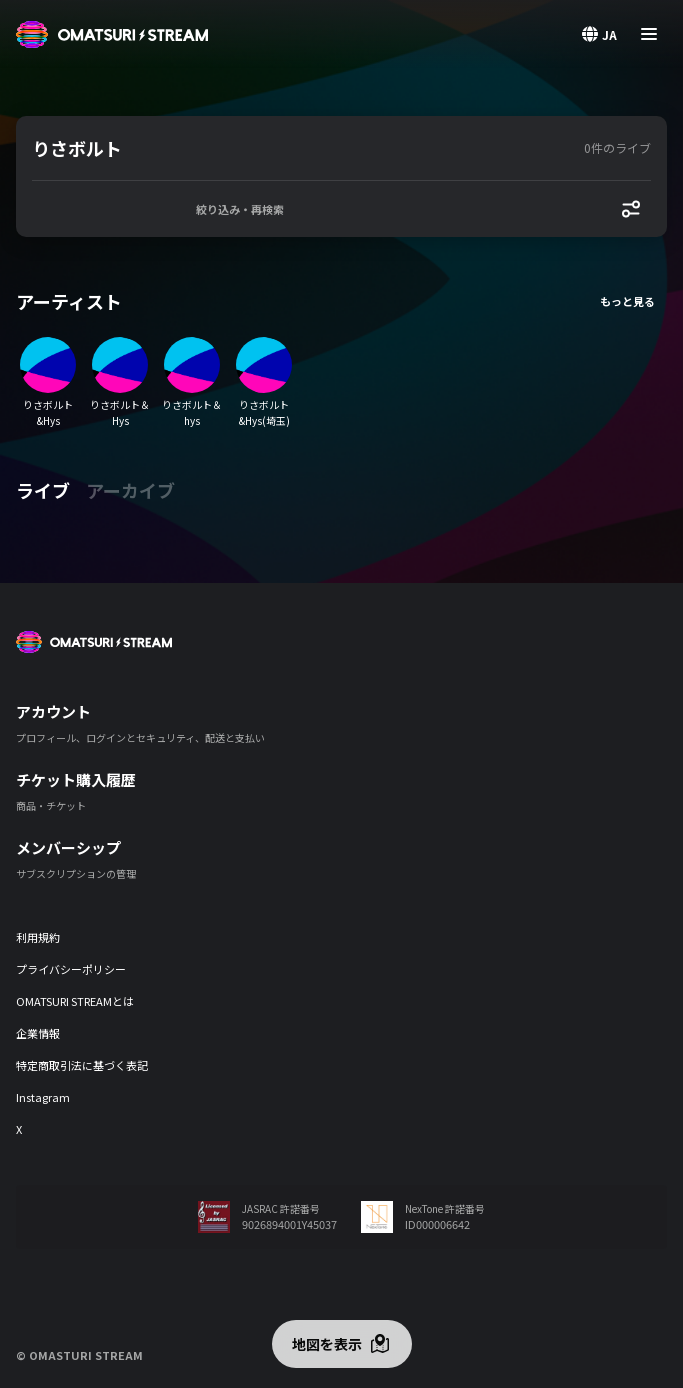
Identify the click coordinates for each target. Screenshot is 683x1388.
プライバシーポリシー (71, 969)
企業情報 (38, 1033)
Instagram (43, 1097)
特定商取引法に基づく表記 (82, 1065)
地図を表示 (327, 1344)
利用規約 (38, 937)
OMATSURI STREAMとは (75, 1001)
